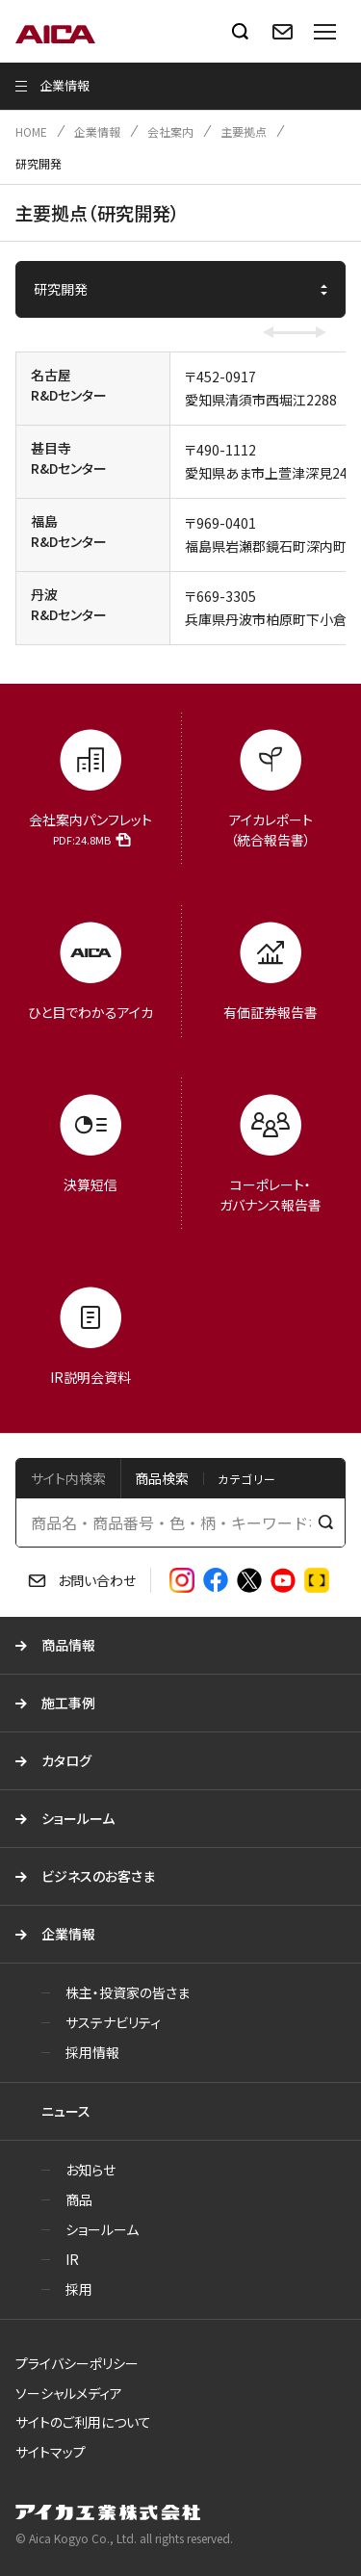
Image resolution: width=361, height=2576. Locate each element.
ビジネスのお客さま (98, 1876)
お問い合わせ (97, 1580)
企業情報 (97, 131)
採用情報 (92, 2052)
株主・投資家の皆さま (127, 1992)
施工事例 (68, 1702)
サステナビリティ (113, 2022)
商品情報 (68, 1644)
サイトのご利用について (83, 2422)
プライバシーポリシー (77, 2363)
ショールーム (78, 1818)
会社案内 (170, 131)
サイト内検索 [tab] (68, 1478)
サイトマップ (50, 2451)
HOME (31, 131)
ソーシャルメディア (68, 2393)
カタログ (66, 1760)
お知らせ (90, 2169)
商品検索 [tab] (162, 1478)
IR (72, 2259)
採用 (78, 2289)
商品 (78, 2199)
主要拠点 (243, 131)
